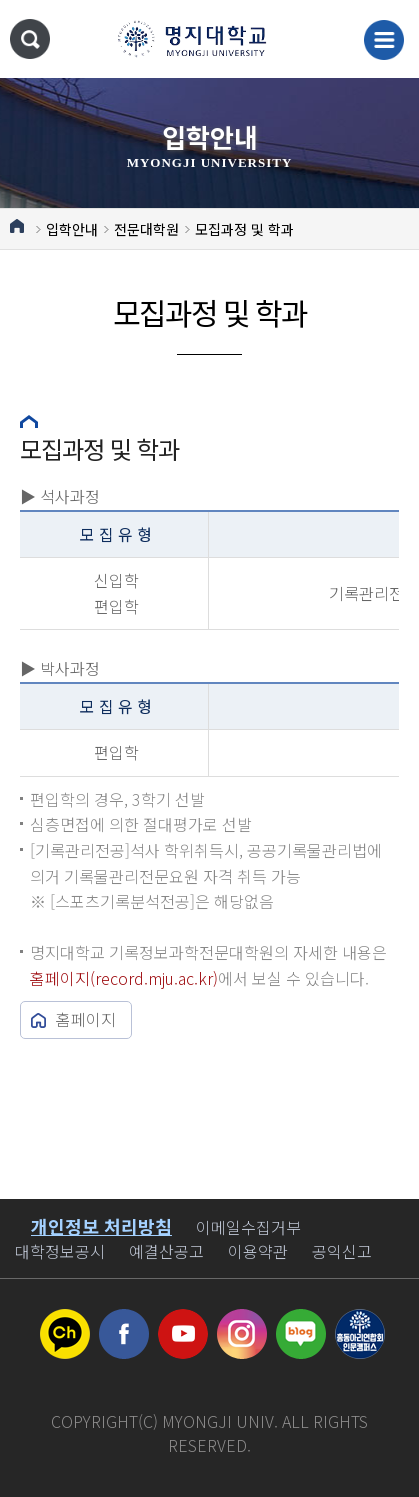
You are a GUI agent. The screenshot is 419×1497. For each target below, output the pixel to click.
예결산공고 (166, 1251)
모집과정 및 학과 (244, 229)
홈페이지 (86, 1019)
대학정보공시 (60, 1251)
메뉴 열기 (384, 40)
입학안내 (72, 229)
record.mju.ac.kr (154, 978)
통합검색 (30, 39)
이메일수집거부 (248, 1227)
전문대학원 (146, 229)
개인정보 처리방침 (101, 1226)
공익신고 (342, 1251)
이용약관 (258, 1251)
